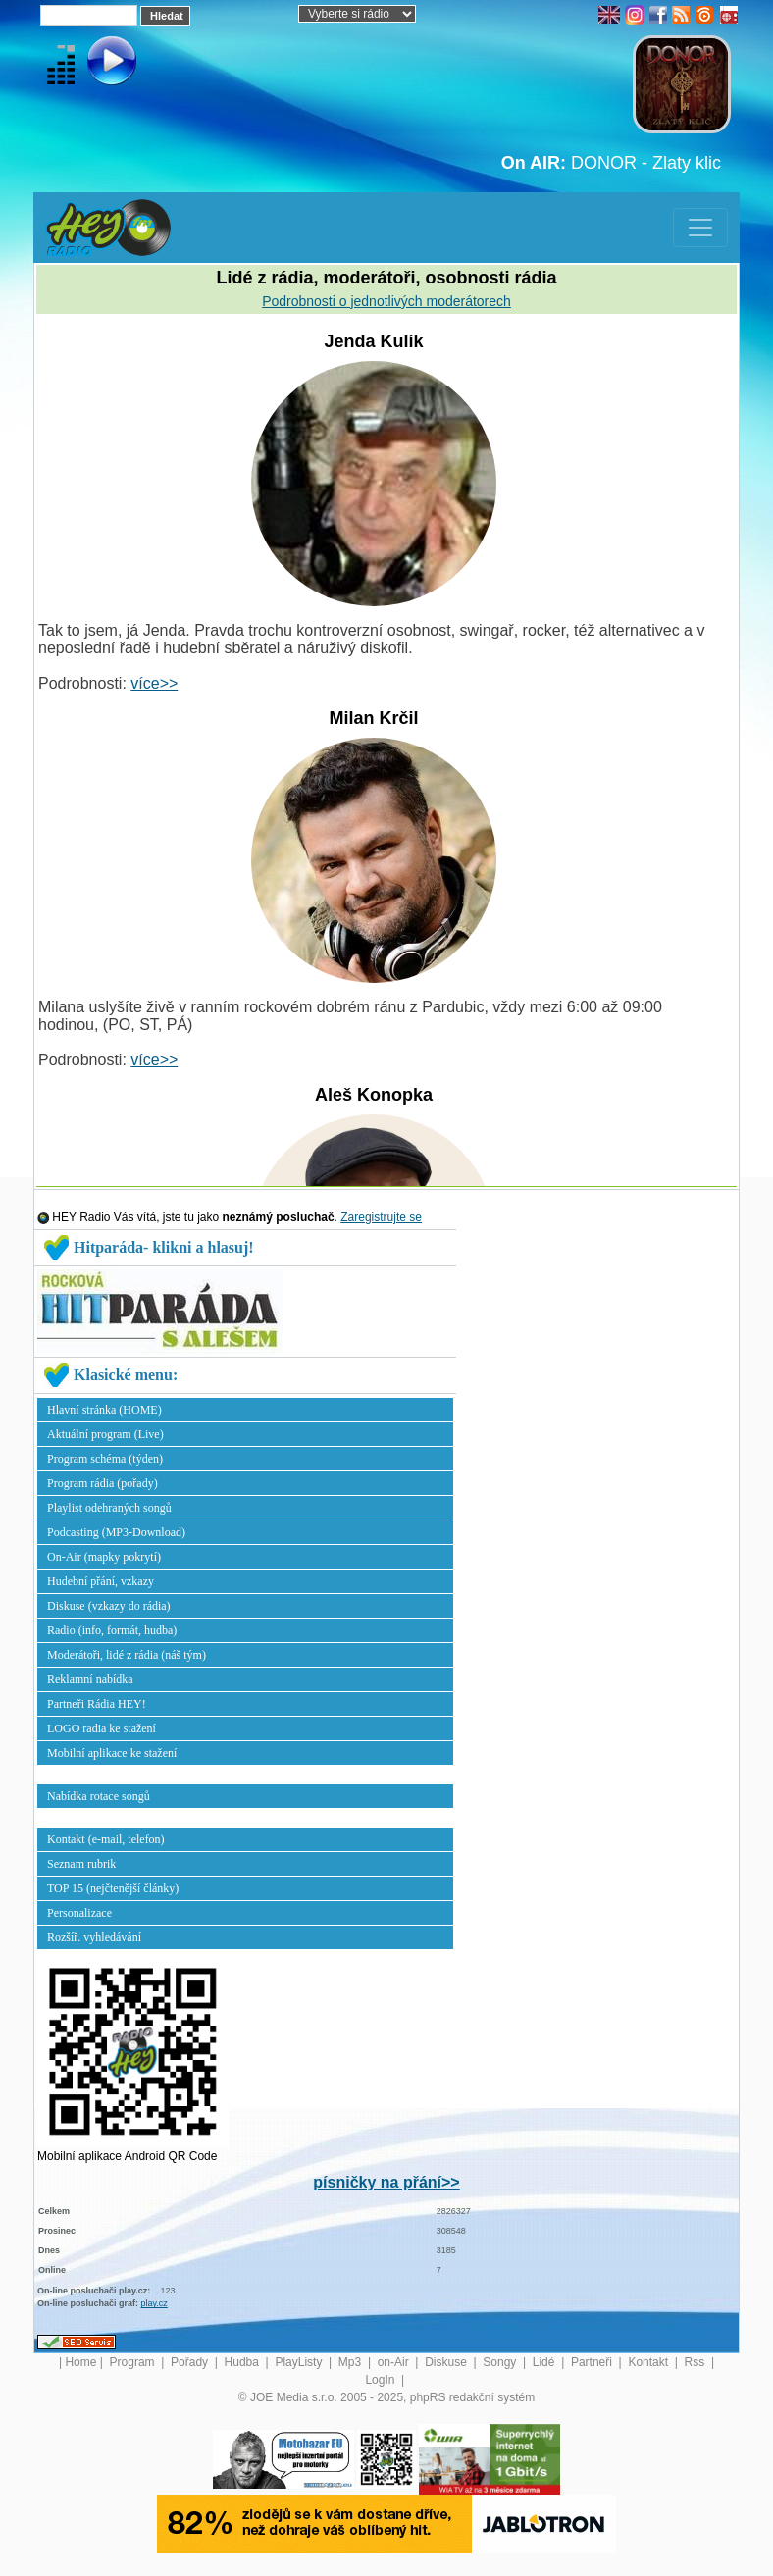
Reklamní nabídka (90, 1679)
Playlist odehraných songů (109, 1508)
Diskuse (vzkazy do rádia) (109, 1606)
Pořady (191, 2362)
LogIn (381, 2380)
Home (80, 2362)
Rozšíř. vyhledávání (94, 1937)
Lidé (545, 2362)
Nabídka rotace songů (98, 1796)
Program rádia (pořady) (102, 1483)
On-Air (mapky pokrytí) (104, 1557)
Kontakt (649, 2362)
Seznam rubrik (81, 1864)
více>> (154, 683)
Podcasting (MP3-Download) (116, 1532)
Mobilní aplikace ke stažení (112, 1753)
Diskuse (447, 2362)
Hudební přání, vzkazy (100, 1581)
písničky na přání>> (386, 2182)
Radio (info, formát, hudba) (112, 1630)
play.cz (154, 2303)
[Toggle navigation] (700, 227)
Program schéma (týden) (105, 1459)
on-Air (395, 2362)
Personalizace (79, 1913)
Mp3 (351, 2362)
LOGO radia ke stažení (101, 1728)
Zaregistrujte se (381, 1217)
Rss (696, 2362)
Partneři (593, 2362)
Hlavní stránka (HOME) (104, 1410)
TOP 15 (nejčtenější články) (113, 1888)
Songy (501, 2362)
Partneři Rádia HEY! (96, 1704)
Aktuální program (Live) (105, 1434)
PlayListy (300, 2362)
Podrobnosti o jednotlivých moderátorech (386, 301)
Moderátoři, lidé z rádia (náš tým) (126, 1655)
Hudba (244, 2362)
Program (134, 2362)
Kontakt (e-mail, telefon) (106, 1839)
